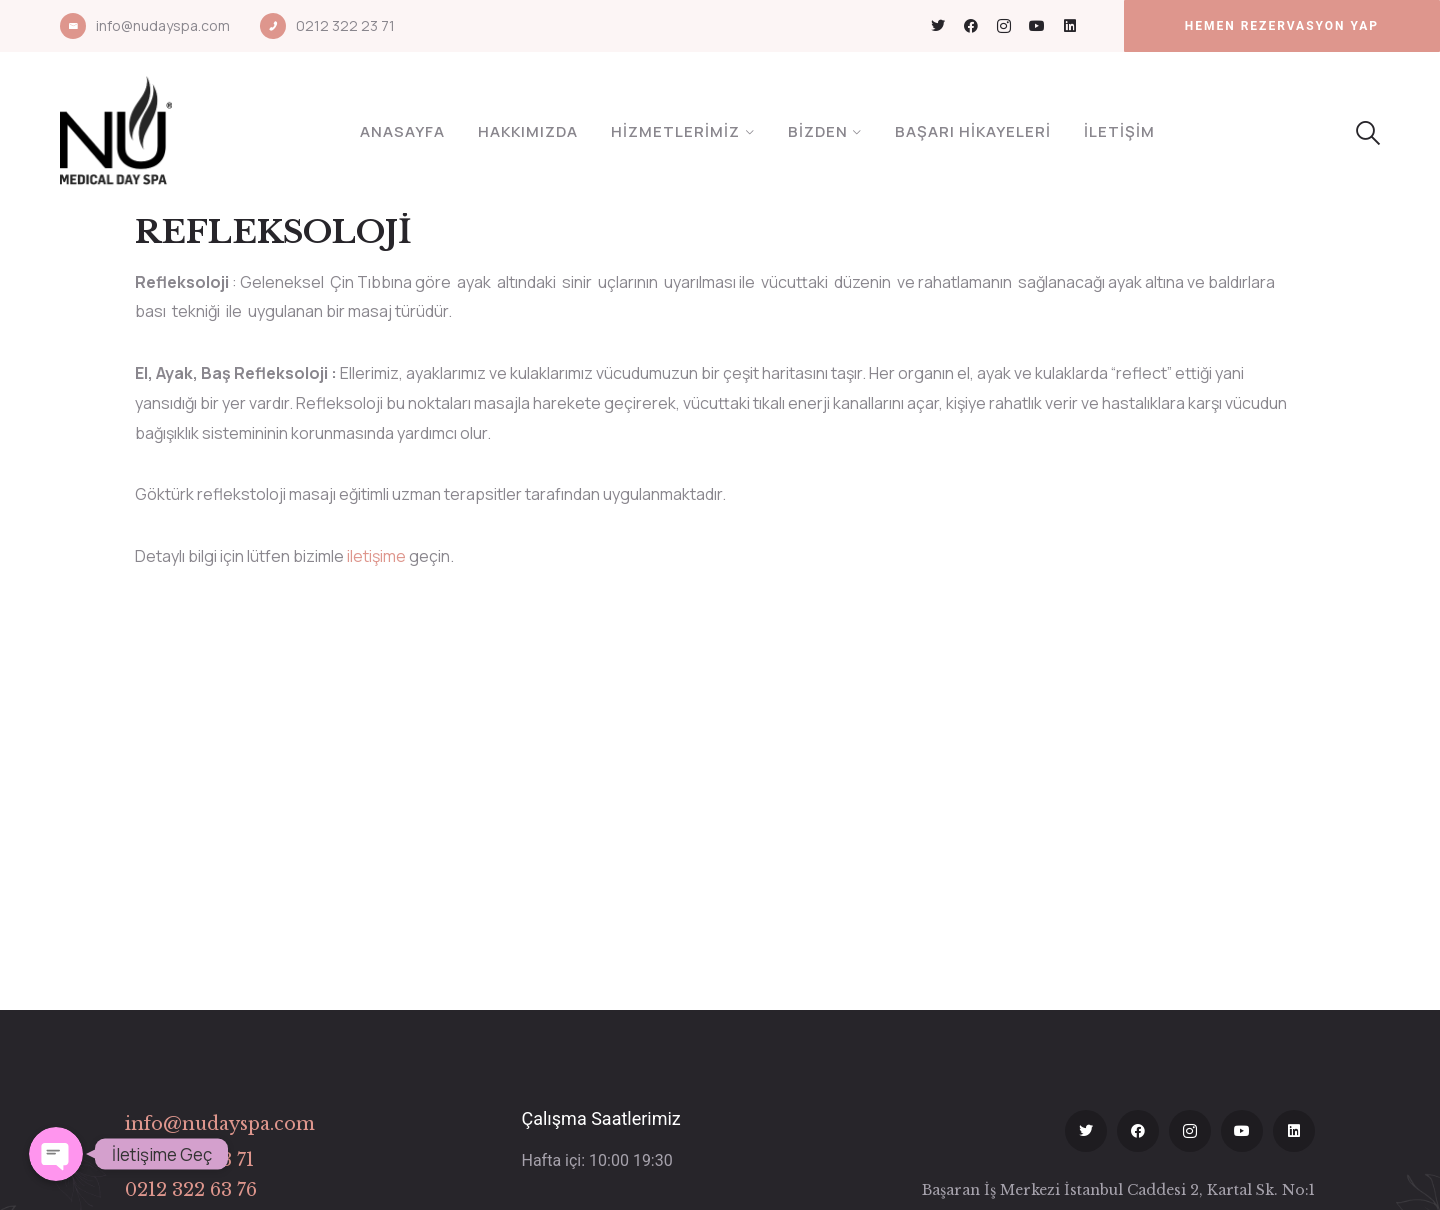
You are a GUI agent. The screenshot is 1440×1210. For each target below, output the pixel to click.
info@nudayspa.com (163, 25)
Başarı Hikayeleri (973, 131)
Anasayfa (402, 131)
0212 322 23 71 (345, 25)
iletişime (376, 556)
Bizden (818, 131)
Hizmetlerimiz (675, 131)
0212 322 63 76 (191, 1190)
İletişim (1119, 131)
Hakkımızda (528, 131)
